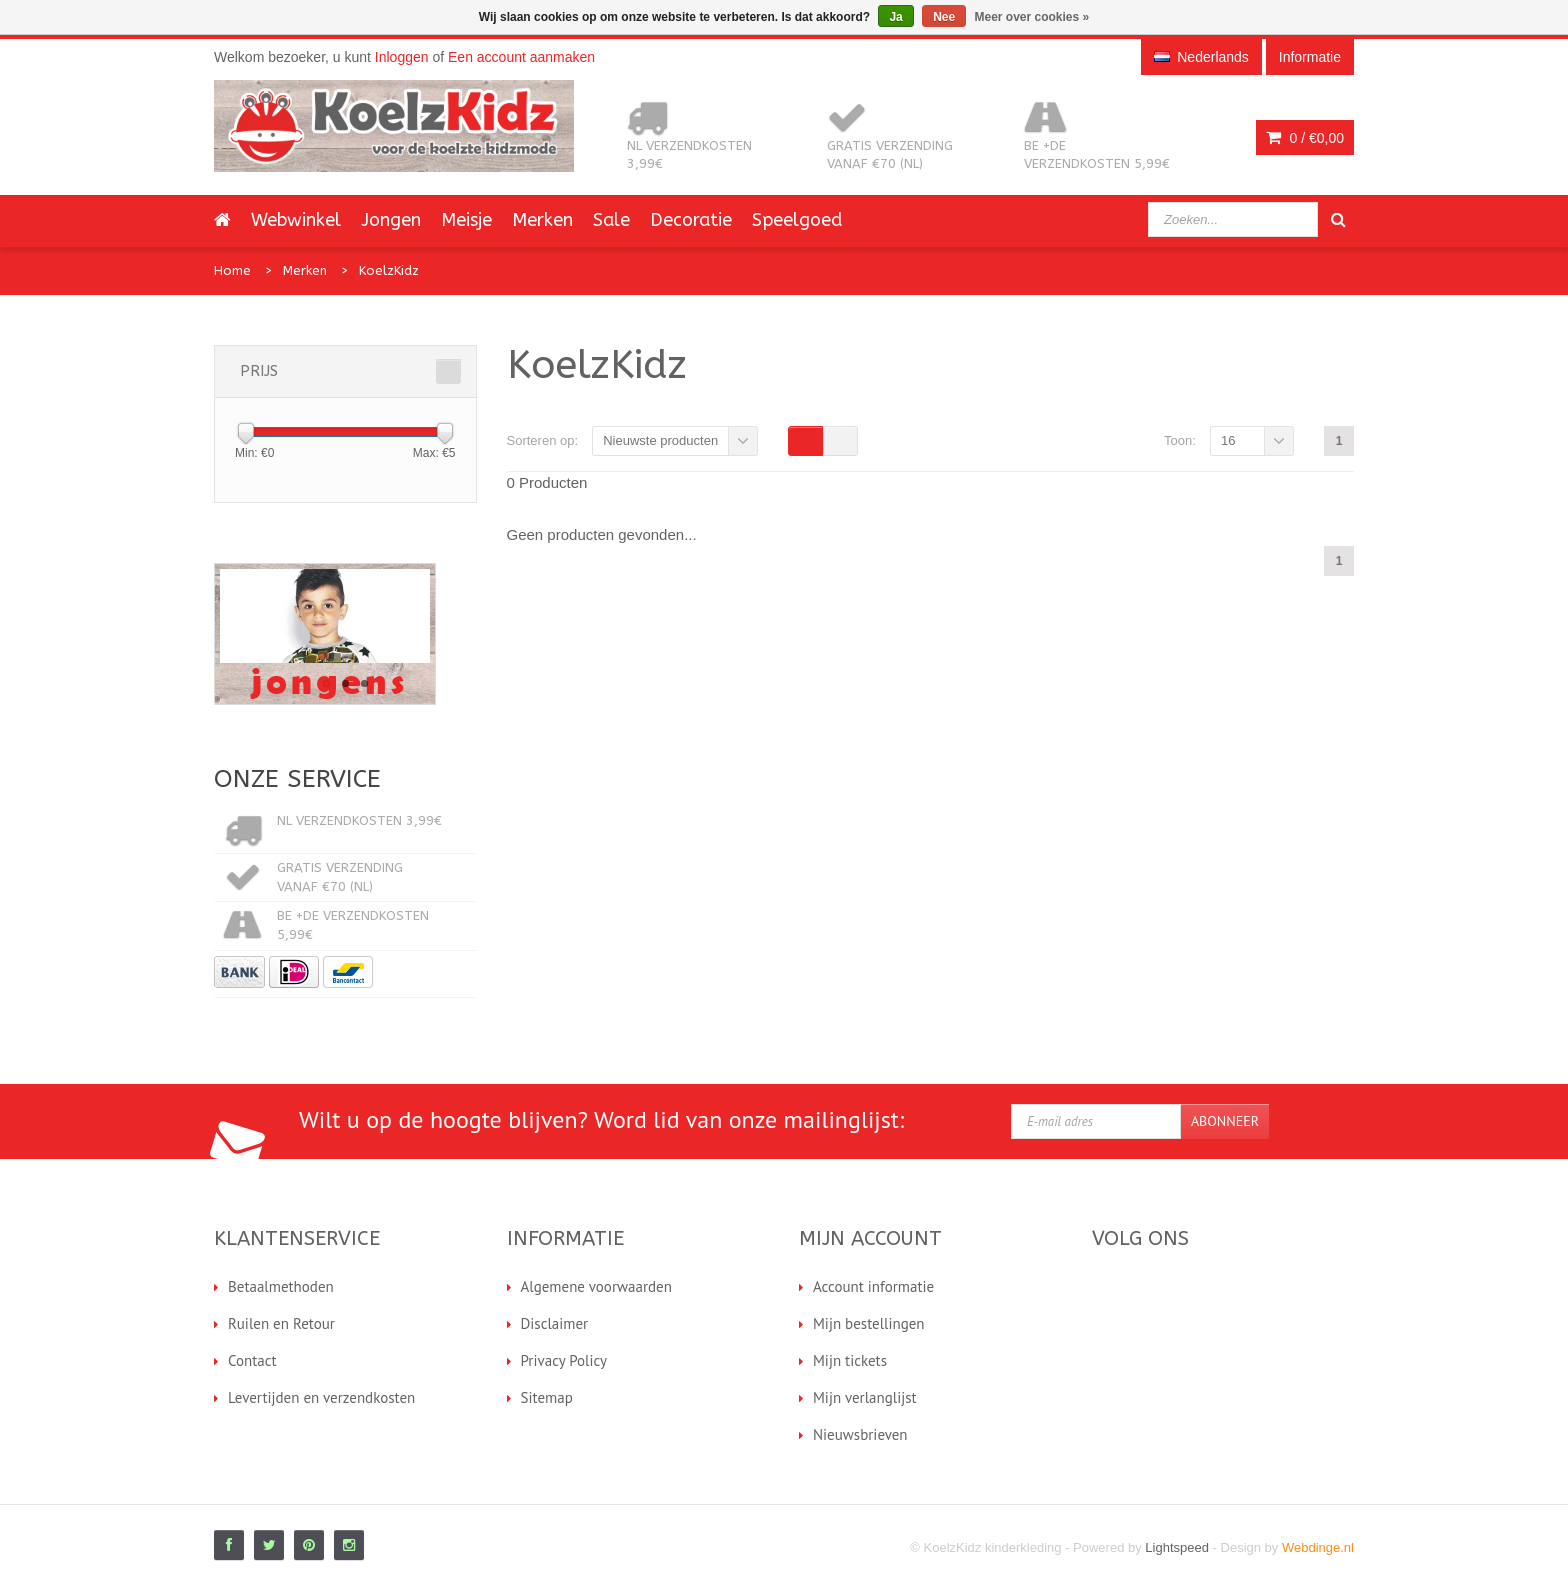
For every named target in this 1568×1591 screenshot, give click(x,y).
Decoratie (691, 220)
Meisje (466, 220)
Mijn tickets (850, 1360)
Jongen (391, 220)
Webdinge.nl (1318, 1547)
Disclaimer (555, 1323)
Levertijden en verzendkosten (321, 1397)
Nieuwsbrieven (860, 1434)
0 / (1305, 138)
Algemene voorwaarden (596, 1286)
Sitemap (547, 1397)
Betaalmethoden (281, 1286)
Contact (252, 1360)
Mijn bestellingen (869, 1323)
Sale (611, 220)
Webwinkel (296, 220)
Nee (944, 17)
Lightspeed (1177, 1547)
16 (1228, 440)
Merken (542, 220)
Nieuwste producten (660, 440)
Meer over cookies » (1032, 17)
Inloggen (402, 57)
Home (232, 270)
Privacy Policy (564, 1360)
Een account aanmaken (521, 57)
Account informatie (873, 1286)
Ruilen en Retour (281, 1323)
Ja (895, 17)
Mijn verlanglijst (865, 1397)
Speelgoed (797, 220)
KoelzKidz (389, 270)
